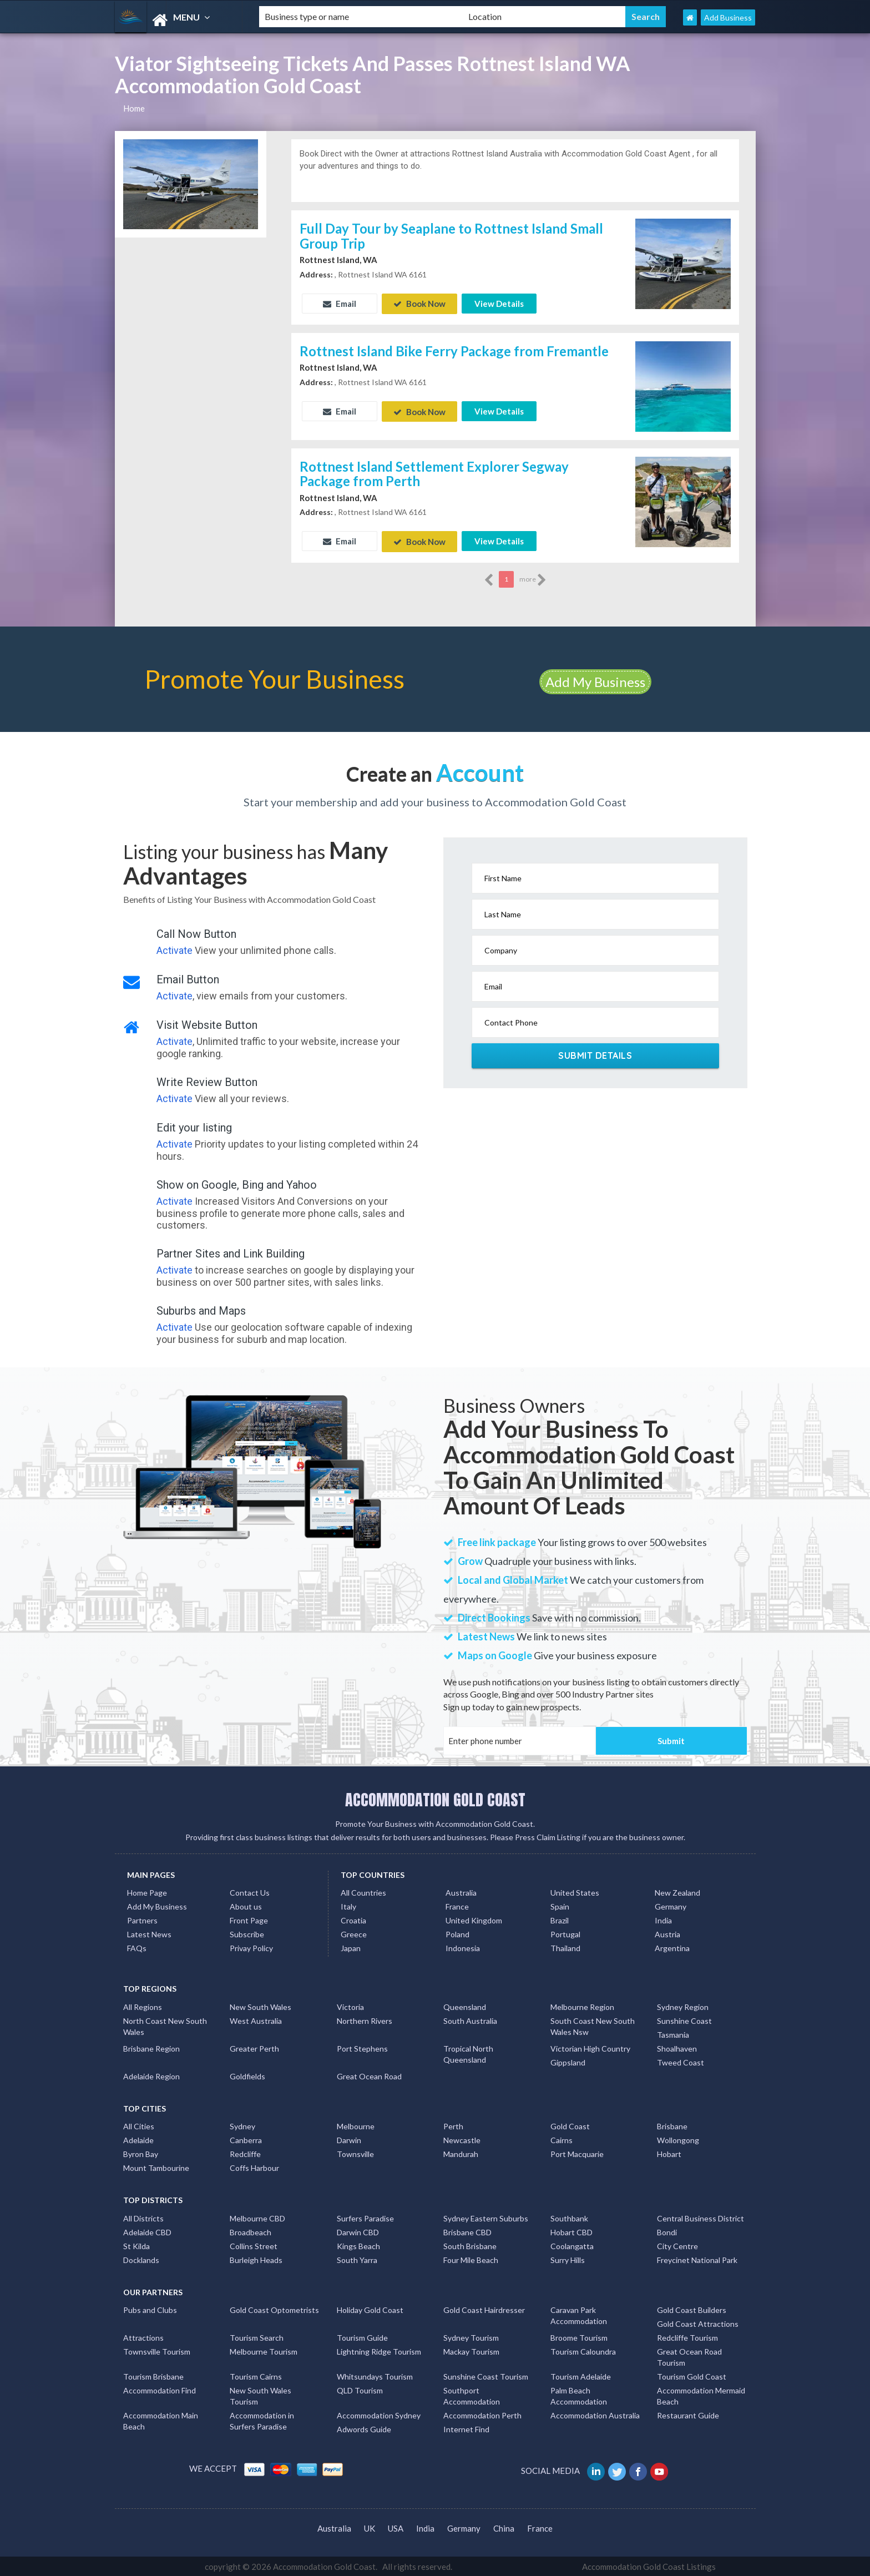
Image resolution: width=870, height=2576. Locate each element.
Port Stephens (362, 2047)
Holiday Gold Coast (370, 2308)
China (503, 2527)
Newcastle (461, 2138)
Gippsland (567, 2060)
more (533, 578)
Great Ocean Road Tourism (689, 2355)
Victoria (350, 2005)
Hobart (669, 2152)
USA (395, 2527)
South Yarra (357, 2258)
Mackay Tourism (471, 2350)
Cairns (561, 2138)
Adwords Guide (364, 2427)
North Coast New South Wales (165, 2024)
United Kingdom (474, 1918)
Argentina (672, 1946)
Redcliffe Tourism (687, 2336)
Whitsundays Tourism (375, 2375)
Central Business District (700, 2216)
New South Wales (260, 2005)
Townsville (355, 2152)
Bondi (667, 2230)
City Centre (677, 2244)
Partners (142, 1918)
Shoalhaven (677, 2047)
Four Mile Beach (470, 2258)
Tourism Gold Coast (691, 2375)
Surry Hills (567, 2258)
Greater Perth (254, 2047)
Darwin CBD (358, 2230)
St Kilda (136, 2244)
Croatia (353, 1918)
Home (134, 108)
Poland (457, 1932)
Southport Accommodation (471, 2394)
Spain (559, 1905)
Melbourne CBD (257, 2216)
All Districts (143, 2216)
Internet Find (466, 2427)
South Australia (470, 2019)
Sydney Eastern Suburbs (485, 2216)
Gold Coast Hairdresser (484, 2308)
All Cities (138, 2124)
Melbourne (356, 2124)
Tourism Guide (362, 2336)
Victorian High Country (590, 2047)
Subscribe (247, 1932)
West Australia (256, 2019)
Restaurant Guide (688, 2413)
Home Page (147, 1891)
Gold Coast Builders (691, 2308)
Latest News (149, 1932)
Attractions (143, 2336)
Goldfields (247, 2074)
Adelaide (138, 2138)
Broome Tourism (579, 2336)
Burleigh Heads (256, 2258)
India (663, 1918)
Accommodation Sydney (379, 2413)
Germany (670, 1905)
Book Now (419, 304)
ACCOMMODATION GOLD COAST (435, 1798)
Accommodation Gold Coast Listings (649, 2565)
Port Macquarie (577, 2152)
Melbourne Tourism (263, 2350)
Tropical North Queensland (468, 2052)
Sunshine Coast (684, 2019)
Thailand (565, 1946)
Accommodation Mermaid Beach (701, 2394)
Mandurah (460, 2152)
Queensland (464, 2005)
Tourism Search (257, 2336)
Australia (461, 1891)
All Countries (363, 1891)
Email (339, 304)
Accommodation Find (159, 2388)
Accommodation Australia (595, 2413)
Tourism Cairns (256, 2375)
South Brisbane (470, 2244)
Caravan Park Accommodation (578, 2314)
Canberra (246, 2138)
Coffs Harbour (254, 2166)
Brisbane (672, 2124)
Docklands (141, 2258)
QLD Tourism (360, 2388)
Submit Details (595, 1053)
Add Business (728, 17)
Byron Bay (140, 2152)
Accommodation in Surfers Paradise (262, 2419)
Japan (351, 1946)
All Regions (142, 2005)
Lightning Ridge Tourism (379, 2350)
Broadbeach (250, 2230)
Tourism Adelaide (580, 2375)
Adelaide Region (151, 2074)
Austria (667, 1932)
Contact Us (250, 1891)
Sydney (242, 2124)
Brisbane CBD (467, 2230)
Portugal (565, 1932)
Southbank (569, 2216)
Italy (348, 1905)
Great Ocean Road (369, 2074)
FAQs (136, 1946)
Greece (354, 1932)
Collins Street (253, 2244)
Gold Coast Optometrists (274, 2308)
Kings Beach (358, 2244)
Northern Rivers (364, 2019)
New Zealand (677, 1891)
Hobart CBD (571, 2230)
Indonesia (463, 1946)
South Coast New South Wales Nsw (592, 2024)
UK (369, 2527)
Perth (453, 2124)
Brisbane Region (151, 2047)
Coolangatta (572, 2244)
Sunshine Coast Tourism (485, 2375)
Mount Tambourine (156, 2166)
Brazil (559, 1918)
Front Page (249, 1918)
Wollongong (678, 2138)
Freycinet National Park (697, 2258)
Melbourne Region (582, 2005)
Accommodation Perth (482, 2413)
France (457, 1905)
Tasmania (673, 2033)
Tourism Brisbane (153, 2375)
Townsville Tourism (156, 2350)
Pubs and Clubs (150, 2308)
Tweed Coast (680, 2060)
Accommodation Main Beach (160, 2419)
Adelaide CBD (147, 2230)
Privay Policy (251, 1946)
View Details (499, 304)
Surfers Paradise (365, 2216)
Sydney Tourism (471, 2336)
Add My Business (595, 680)
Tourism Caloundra (583, 2350)
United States (574, 1891)
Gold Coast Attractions (698, 2322)
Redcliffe (245, 2152)
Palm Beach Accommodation (578, 2394)
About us (246, 1905)
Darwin (349, 2138)
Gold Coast (570, 2124)
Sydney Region (683, 2005)
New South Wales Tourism (260, 2394)
